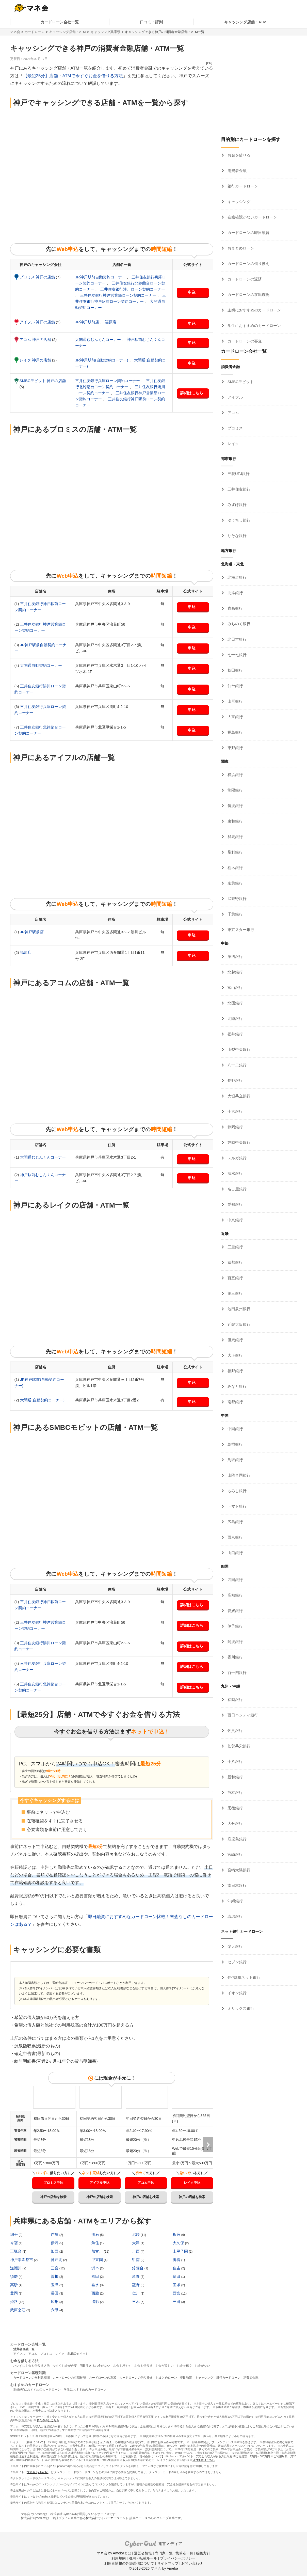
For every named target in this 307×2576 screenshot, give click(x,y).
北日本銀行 (237, 639)
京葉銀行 (235, 883)
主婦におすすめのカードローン (254, 310)
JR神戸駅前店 (87, 322)
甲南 (136, 2259)
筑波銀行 (235, 805)
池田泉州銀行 (238, 1309)
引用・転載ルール (143, 2558)
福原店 (110, 322)
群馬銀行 (235, 836)
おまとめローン (240, 248)
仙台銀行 (235, 686)
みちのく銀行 (238, 624)
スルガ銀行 (237, 1158)
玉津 (55, 2285)
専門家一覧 (164, 2553)
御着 (177, 2259)
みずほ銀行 (237, 504)
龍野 (136, 2285)
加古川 (97, 2251)
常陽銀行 (235, 790)
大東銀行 (235, 717)
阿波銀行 (235, 1641)
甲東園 (97, 2259)
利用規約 (118, 2558)
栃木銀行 (235, 867)
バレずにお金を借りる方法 (31, 2365)
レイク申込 (192, 2183)
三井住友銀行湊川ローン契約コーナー (132, 289)
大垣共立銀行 (238, 1096)
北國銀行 (235, 1003)
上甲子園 (181, 2251)
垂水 (95, 2285)
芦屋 (55, 2234)
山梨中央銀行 (238, 1049)
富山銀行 (235, 987)
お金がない (202, 2365)
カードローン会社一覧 (60, 22)
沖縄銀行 (235, 1901)
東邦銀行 (235, 748)
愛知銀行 (235, 1204)
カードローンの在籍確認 (248, 294)
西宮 (177, 2293)
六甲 (55, 2310)
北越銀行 (235, 972)
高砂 (14, 2285)
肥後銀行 (235, 1808)
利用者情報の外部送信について (129, 2563)
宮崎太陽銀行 (238, 1870)
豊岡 (14, 2293)
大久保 (179, 2243)
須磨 (14, 2276)
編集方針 (203, 2553)
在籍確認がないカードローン (252, 217)
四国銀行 (235, 1579)
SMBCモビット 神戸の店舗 (43, 380)
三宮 (55, 2268)
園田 (95, 2276)
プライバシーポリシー (178, 2558)
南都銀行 (235, 1402)
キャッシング (238, 201)
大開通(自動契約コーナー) (42, 1400)
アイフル (235, 397)
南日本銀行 (237, 1885)
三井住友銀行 (238, 489)
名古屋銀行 (237, 1189)
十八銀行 (235, 1761)
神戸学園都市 (22, 2259)
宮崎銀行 (235, 1854)
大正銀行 (235, 1355)
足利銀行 (235, 852)
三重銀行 (235, 1247)
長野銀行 (235, 1080)
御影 (95, 2301)
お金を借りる (238, 155)
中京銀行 (235, 1220)
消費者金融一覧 (24, 2349)
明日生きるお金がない (95, 2365)
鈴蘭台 (138, 2268)
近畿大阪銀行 (238, 1324)
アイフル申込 (99, 2183)
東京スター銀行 (240, 929)
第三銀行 (235, 1293)
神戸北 (57, 2259)
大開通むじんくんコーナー (98, 339)
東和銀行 (235, 821)
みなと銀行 (237, 1386)
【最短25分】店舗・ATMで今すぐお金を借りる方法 (73, 75)
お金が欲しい (164, 2365)
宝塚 (177, 2285)
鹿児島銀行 (237, 1839)
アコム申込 (146, 2183)
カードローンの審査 (244, 341)
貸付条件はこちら (48, 2420)
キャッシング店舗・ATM (245, 22)
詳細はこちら (191, 393)
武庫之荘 (18, 2310)
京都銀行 (235, 1262)
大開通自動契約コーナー (41, 665)
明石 (95, 2234)
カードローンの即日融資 (248, 232)
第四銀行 (235, 956)
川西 (136, 2251)
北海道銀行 (237, 577)
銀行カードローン (242, 186)
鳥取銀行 (235, 1460)
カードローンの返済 (244, 279)
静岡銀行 (235, 1127)
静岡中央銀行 (238, 1142)
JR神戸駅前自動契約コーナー (101, 277)
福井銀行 (235, 1034)
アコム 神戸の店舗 (36, 339)
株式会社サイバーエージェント (107, 2518)
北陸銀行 (235, 1018)
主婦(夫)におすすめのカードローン (37, 2389)
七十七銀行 (237, 655)
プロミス (235, 428)
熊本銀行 (235, 1792)
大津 (136, 2243)
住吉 (177, 2268)
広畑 (55, 2301)
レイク (233, 443)
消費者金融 (237, 170)
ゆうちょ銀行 (238, 520)
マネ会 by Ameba (38, 2472)
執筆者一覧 (184, 2553)
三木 (136, 2301)
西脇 (95, 2293)
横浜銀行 (235, 774)
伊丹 (55, 2243)
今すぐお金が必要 (65, 2365)
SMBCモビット (240, 382)
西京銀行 (235, 1537)
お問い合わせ (192, 2563)
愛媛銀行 (235, 1610)
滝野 (136, 2276)
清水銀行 (235, 1173)
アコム (233, 412)
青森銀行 (235, 608)
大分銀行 (235, 1823)
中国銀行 (235, 1429)
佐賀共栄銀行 (238, 1746)
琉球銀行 (235, 1916)
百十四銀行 (237, 1672)
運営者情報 (143, 2553)
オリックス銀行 (240, 2008)
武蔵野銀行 (237, 898)
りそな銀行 (237, 535)
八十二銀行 (237, 1065)
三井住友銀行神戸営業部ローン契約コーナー (118, 295)
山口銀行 (235, 1553)
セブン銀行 (237, 1962)
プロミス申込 (53, 2183)
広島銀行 (235, 1522)
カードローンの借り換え (248, 263)
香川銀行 (235, 1657)
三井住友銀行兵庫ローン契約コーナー (108, 380)
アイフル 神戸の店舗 (38, 322)
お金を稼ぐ (184, 2365)
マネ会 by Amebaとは (114, 2553)
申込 (192, 292)
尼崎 (136, 2234)
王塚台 (16, 2251)
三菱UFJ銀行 (238, 473)
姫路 (14, 2301)
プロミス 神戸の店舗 (38, 277)
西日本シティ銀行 (242, 1715)
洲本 (95, 2268)
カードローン (34, 32)
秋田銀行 (235, 670)
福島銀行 (235, 732)
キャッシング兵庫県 (105, 32)
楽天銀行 (235, 1946)
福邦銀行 (235, 1371)
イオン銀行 (237, 1993)
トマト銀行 (237, 1506)
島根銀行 (235, 1444)
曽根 (55, 2276)
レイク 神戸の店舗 (36, 360)
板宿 (177, 2234)
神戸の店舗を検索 (53, 2197)
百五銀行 (235, 1278)
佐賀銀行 (235, 1730)
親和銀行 (235, 1777)
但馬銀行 (235, 1340)
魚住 (95, 2243)
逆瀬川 (16, 2268)
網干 (14, 2234)
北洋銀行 (235, 593)
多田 (177, 2276)
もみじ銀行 (237, 1491)
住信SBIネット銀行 (243, 1977)
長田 (55, 2293)
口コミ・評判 (151, 22)
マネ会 (15, 32)
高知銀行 (235, 1595)
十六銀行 (235, 1111)
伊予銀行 (235, 1626)
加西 (55, 2251)
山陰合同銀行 (238, 1475)
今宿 (14, 2243)
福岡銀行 (235, 1699)
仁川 (136, 2293)
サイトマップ (168, 2563)
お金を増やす (122, 2365)
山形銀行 (235, 701)
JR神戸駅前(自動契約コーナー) (102, 360)
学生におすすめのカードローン (254, 325)
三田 (177, 2301)
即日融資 (186, 2377)
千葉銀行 (235, 914)
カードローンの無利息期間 (31, 2377)
